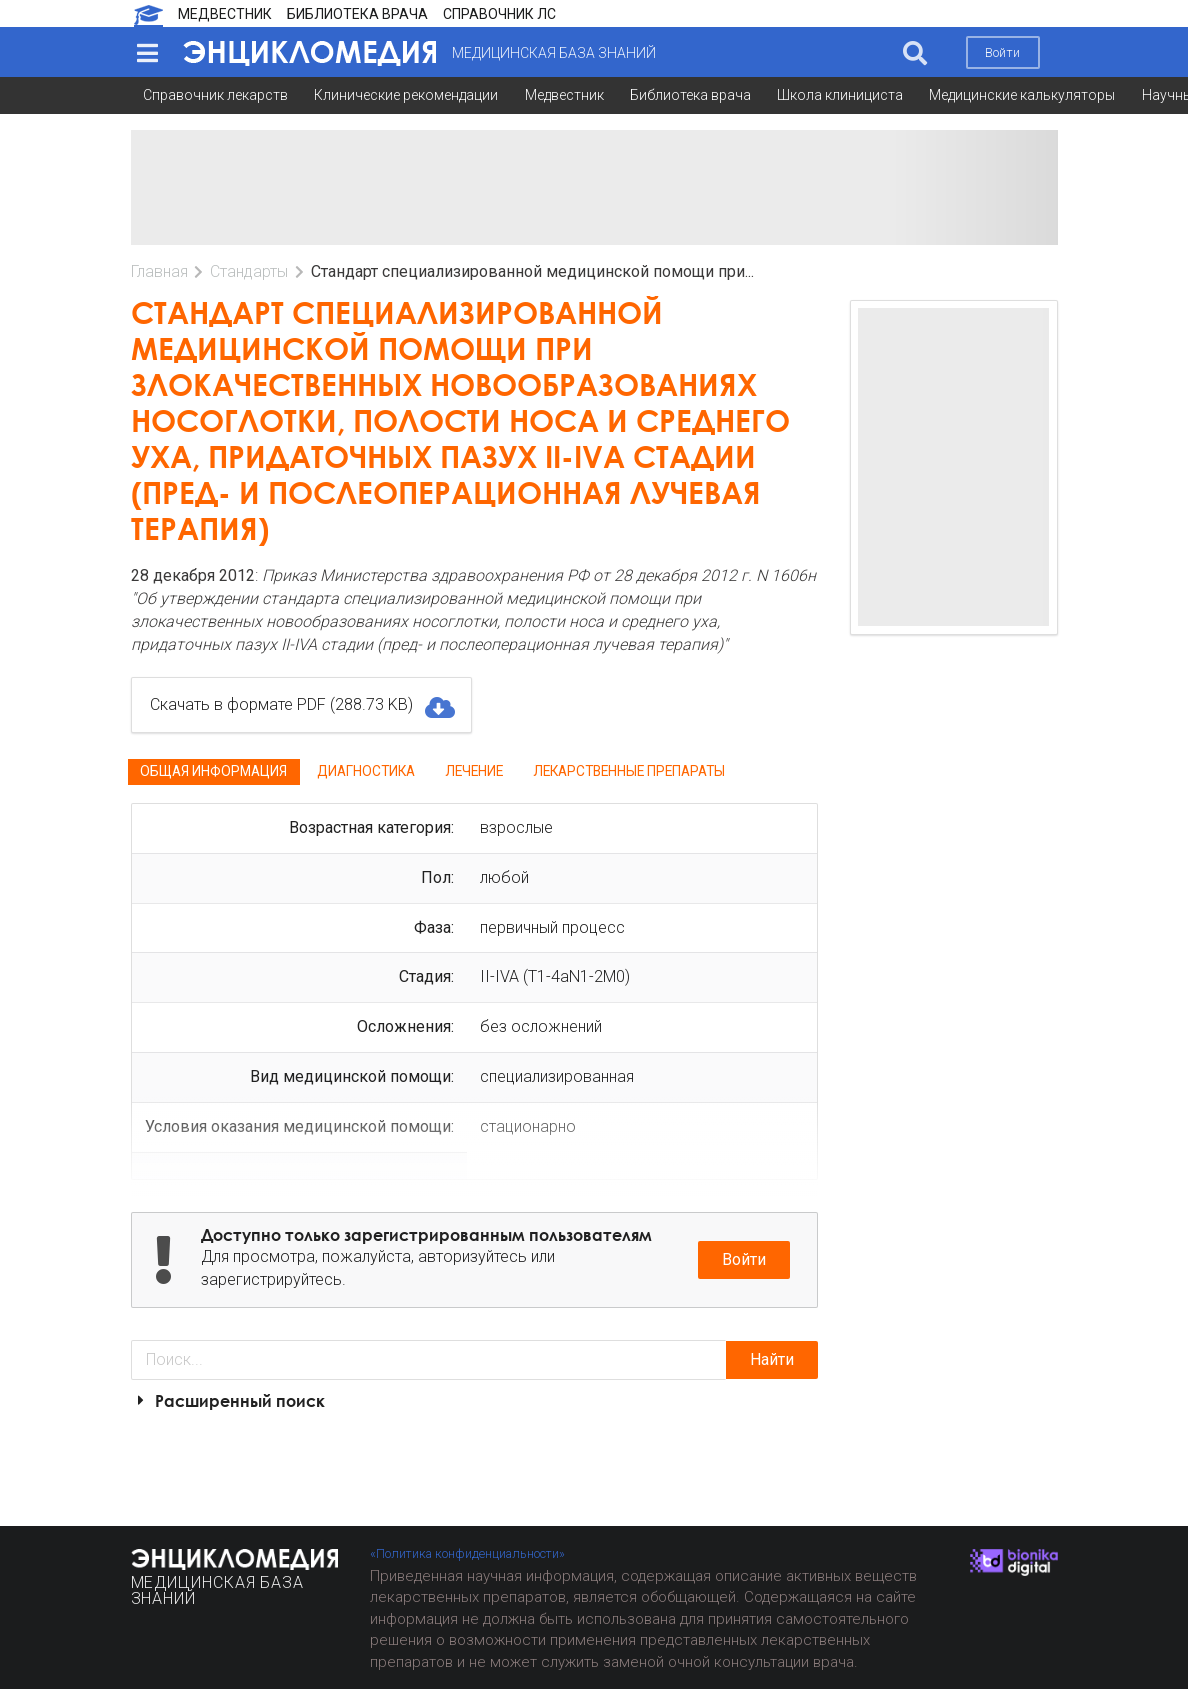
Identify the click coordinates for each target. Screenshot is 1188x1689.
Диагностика (366, 771)
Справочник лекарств (215, 95)
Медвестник (564, 95)
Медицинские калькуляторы (1022, 95)
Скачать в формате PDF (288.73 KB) (301, 705)
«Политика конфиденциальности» (467, 1553)
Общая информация (213, 771)
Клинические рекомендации (406, 95)
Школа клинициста (840, 95)
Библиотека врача (690, 95)
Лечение (474, 771)
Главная (159, 271)
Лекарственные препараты (629, 771)
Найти (772, 1359)
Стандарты (249, 271)
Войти (1002, 52)
